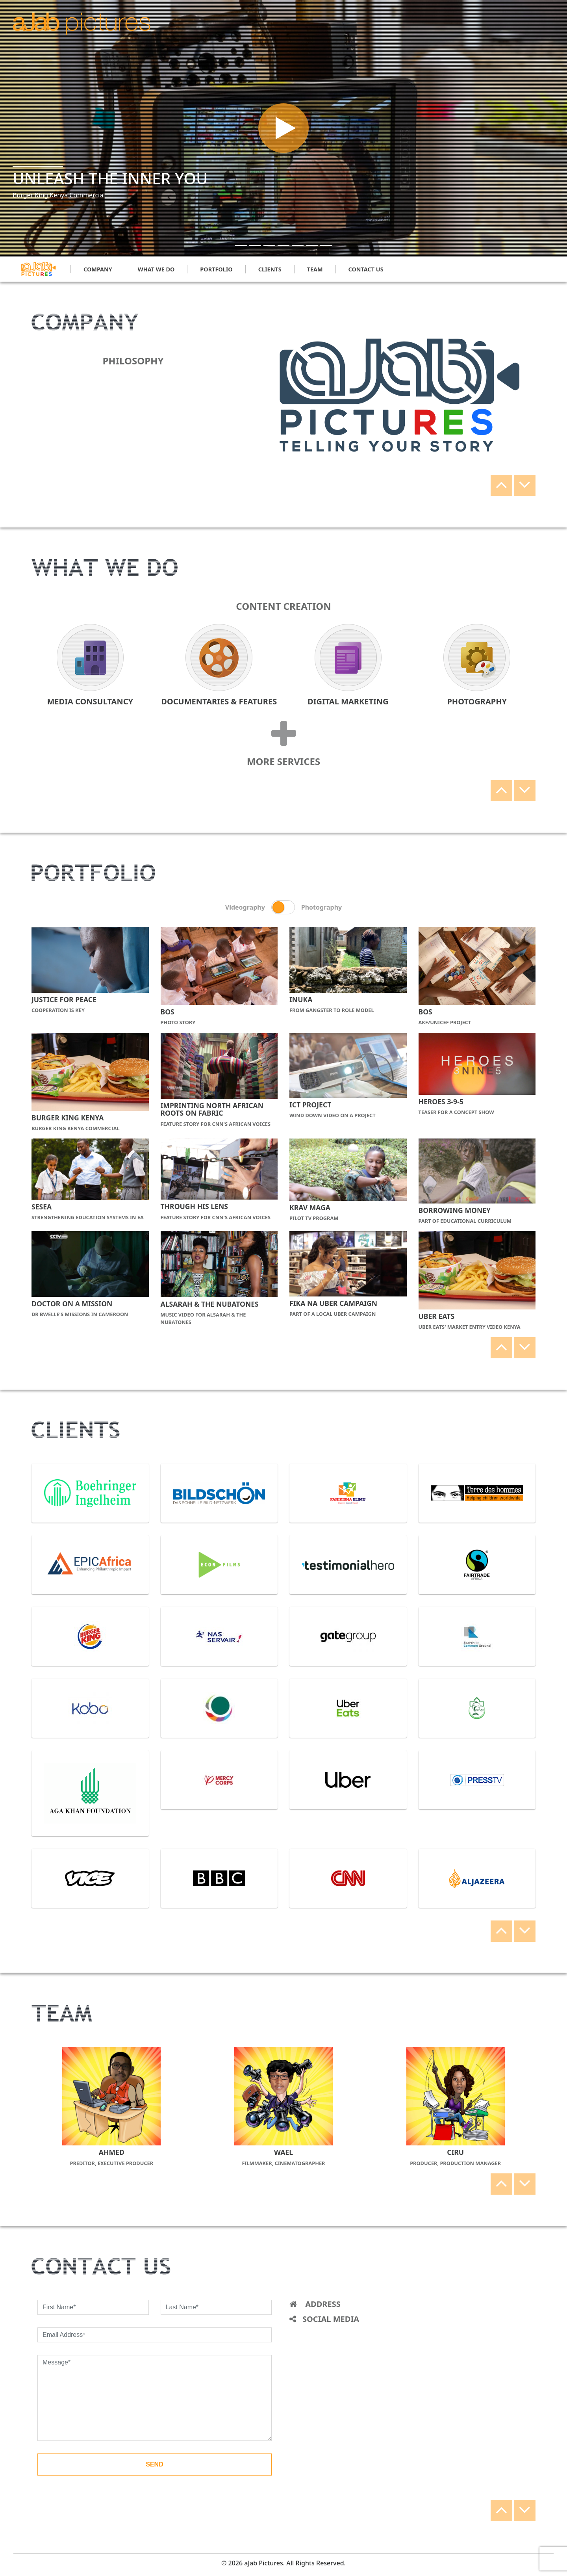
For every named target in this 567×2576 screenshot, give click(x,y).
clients (270, 269)
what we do (156, 269)
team (315, 269)
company (97, 269)
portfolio (216, 269)
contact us (366, 269)
